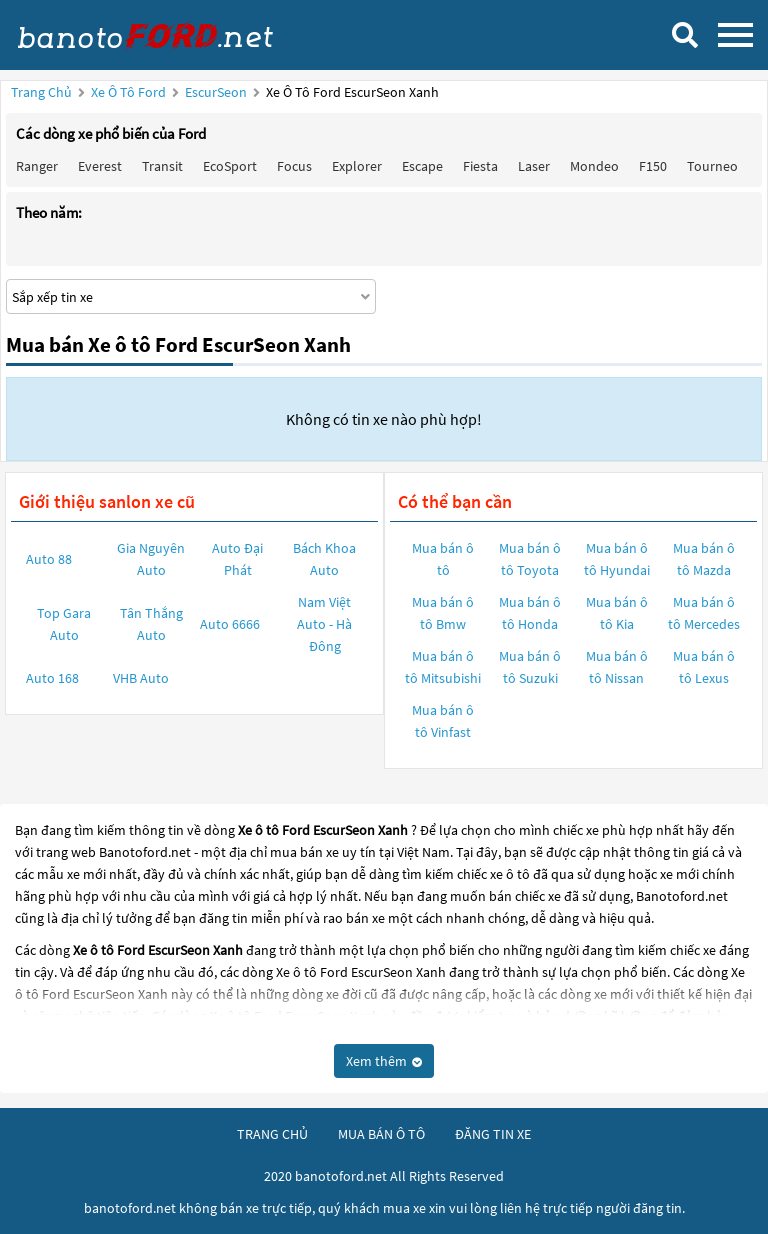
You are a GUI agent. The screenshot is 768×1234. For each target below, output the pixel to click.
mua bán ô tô (381, 1134)
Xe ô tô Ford (128, 92)
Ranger (37, 166)
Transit (162, 166)
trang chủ (272, 1134)
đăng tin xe (493, 1134)
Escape (422, 166)
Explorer (357, 166)
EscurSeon (217, 92)
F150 (653, 166)
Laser (534, 166)
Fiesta (480, 166)
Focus (294, 166)
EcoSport (230, 166)
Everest (100, 166)
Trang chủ (41, 92)
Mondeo (594, 166)
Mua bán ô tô (443, 559)
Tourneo (712, 166)
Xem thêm (384, 1061)
